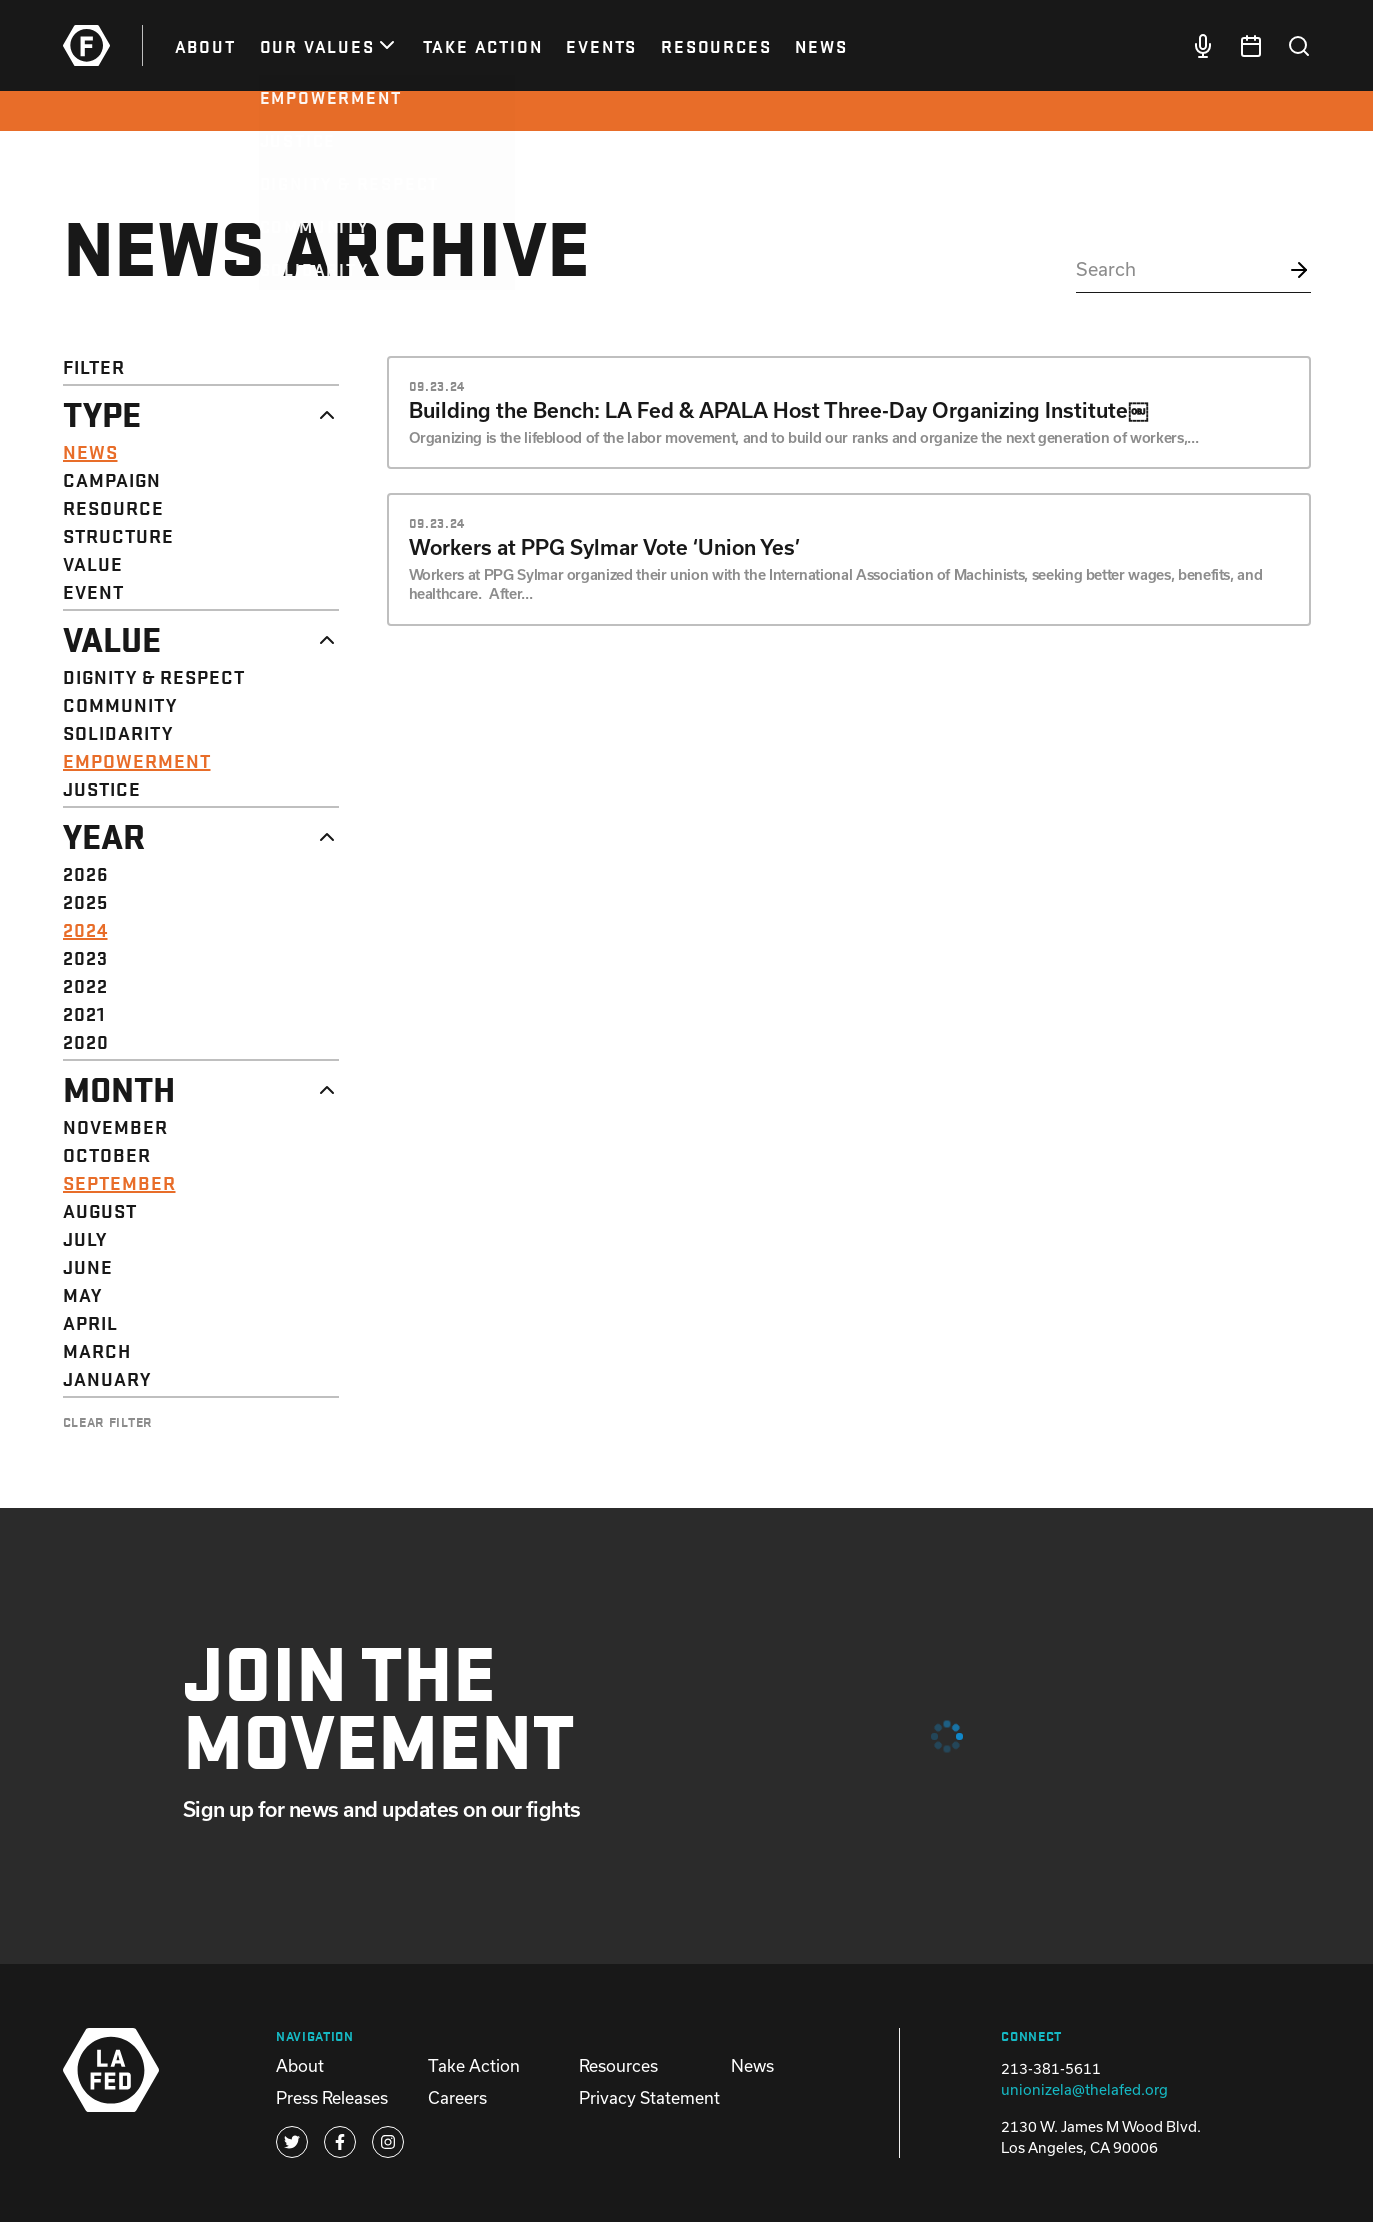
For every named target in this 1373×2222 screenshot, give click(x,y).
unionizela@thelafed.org (1084, 2089)
